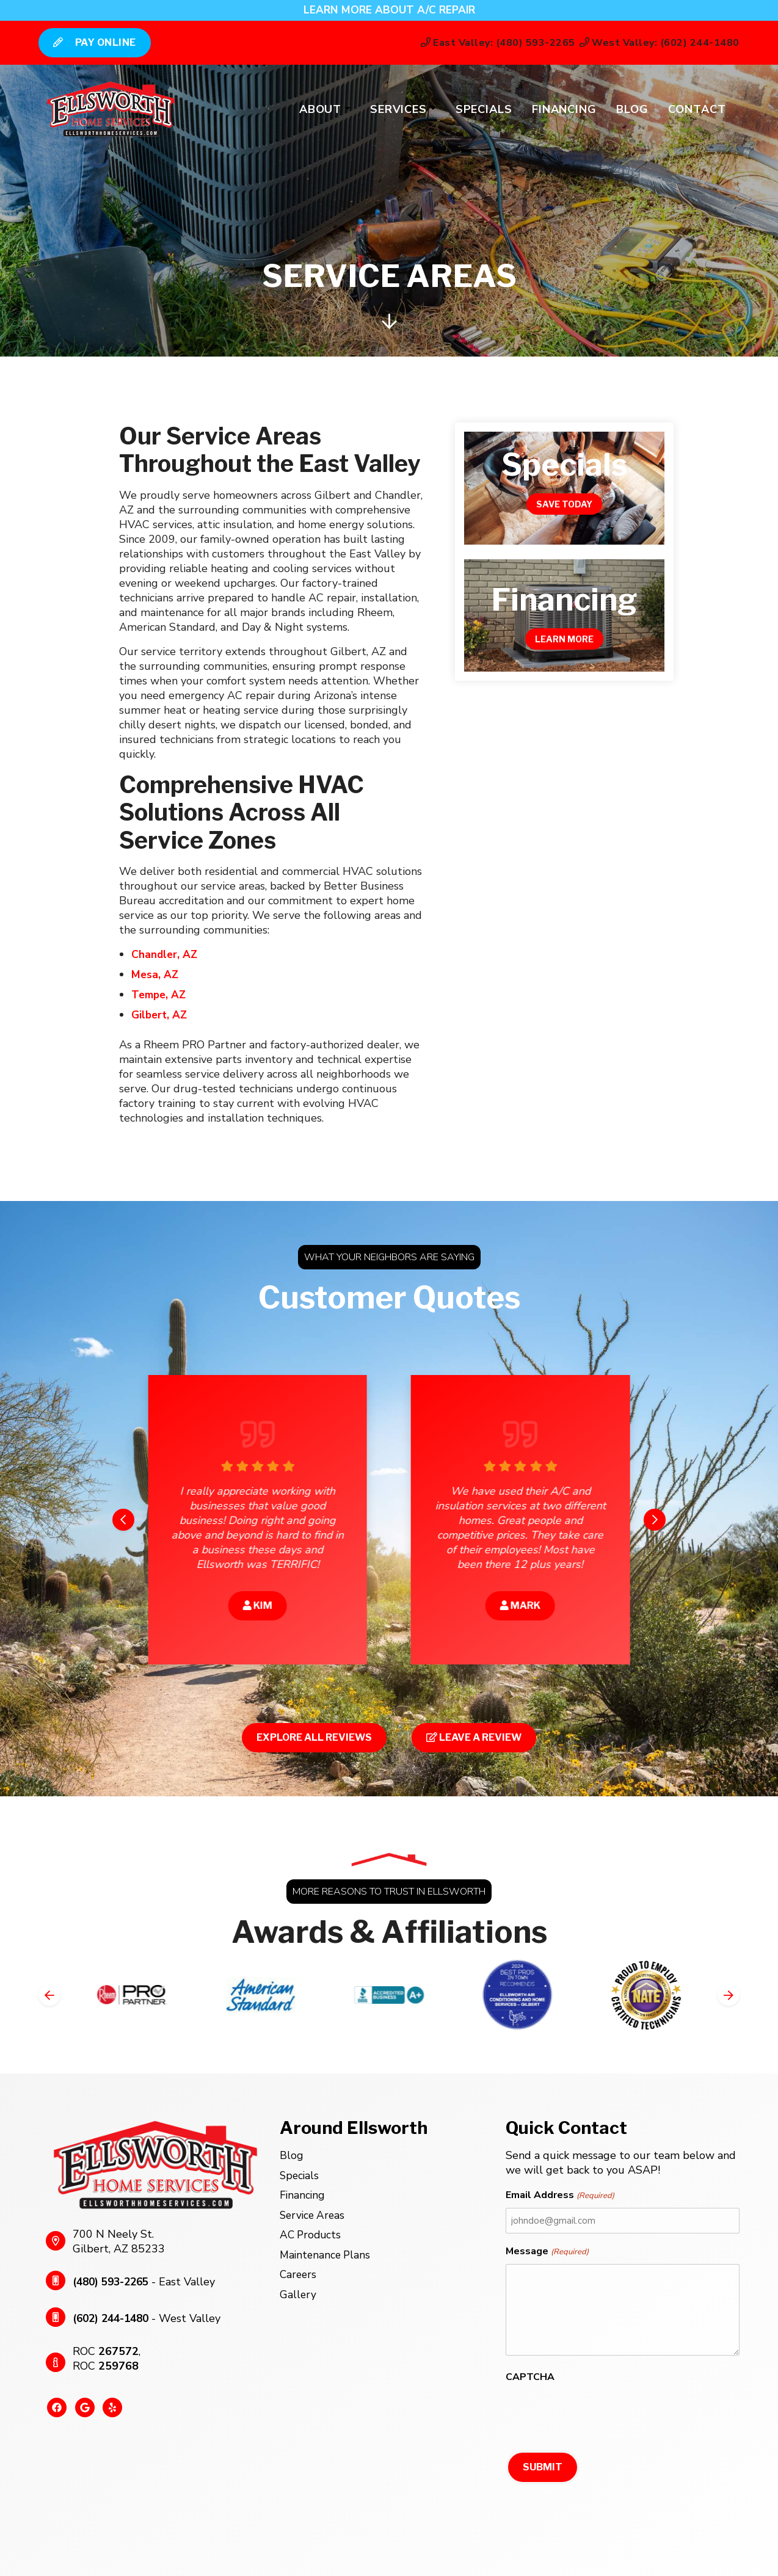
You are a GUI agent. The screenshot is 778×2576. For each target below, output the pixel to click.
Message (547, 2249)
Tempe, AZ (160, 993)
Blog (629, 110)
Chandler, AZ (164, 954)
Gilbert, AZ (160, 1013)
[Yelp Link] (108, 2410)
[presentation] (598, 2410)
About (317, 110)
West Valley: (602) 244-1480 (652, 42)
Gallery (298, 2287)
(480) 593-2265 (114, 2279)
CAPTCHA (530, 2374)
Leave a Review (474, 1735)
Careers (299, 2268)
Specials (480, 110)
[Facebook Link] (55, 2410)
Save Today (564, 504)
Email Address (560, 2193)
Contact (693, 110)
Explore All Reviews (314, 1735)
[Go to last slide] (123, 1517)
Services (394, 110)
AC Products (312, 2229)
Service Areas (314, 2211)
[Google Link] (82, 2410)
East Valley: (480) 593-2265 (487, 42)
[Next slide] (655, 1517)
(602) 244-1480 (114, 2316)
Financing (560, 110)
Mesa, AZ (155, 974)
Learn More (564, 639)
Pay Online (102, 42)
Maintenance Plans (327, 2249)
